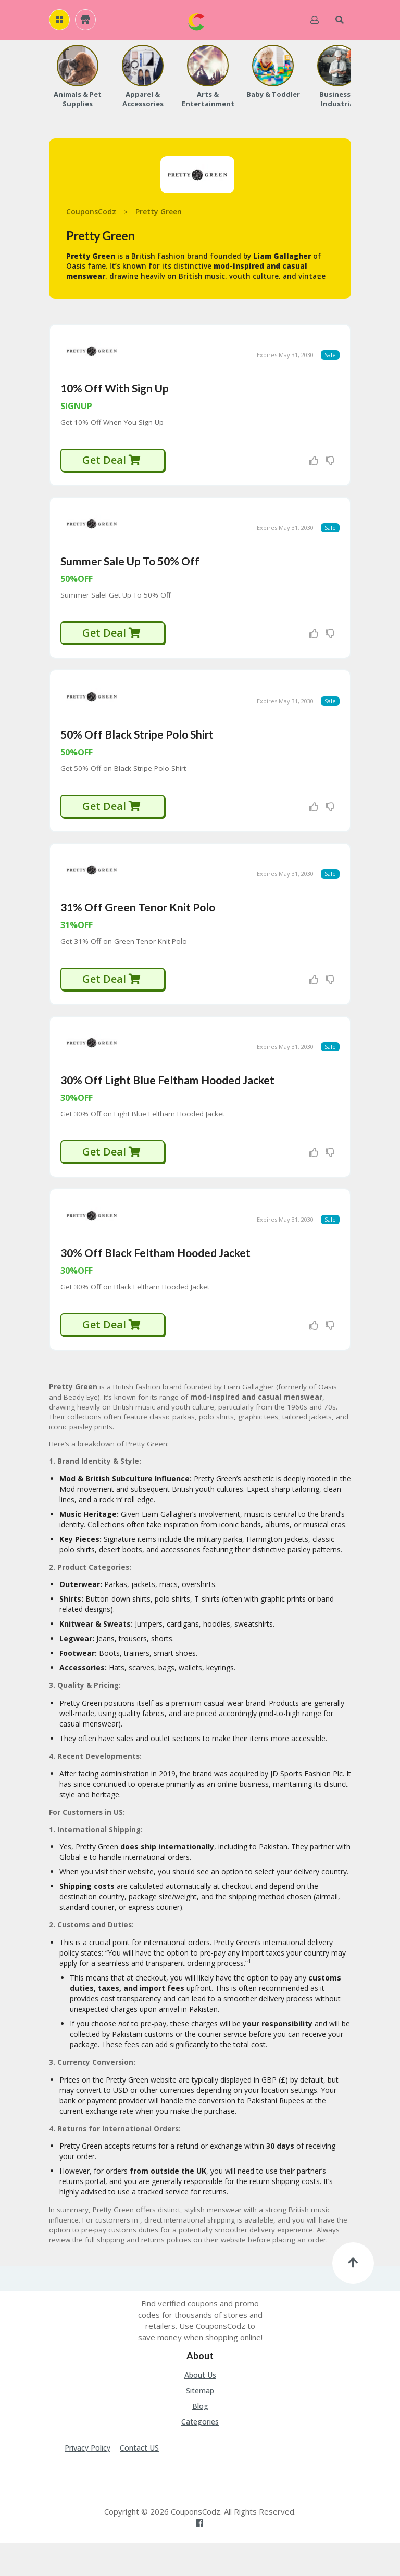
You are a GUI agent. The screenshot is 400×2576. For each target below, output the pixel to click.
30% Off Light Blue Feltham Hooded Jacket (167, 1107)
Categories (200, 2455)
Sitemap (200, 2424)
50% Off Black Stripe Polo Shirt (137, 750)
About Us (200, 2409)
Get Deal (111, 466)
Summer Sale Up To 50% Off (129, 572)
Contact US (139, 2481)
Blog (200, 2440)
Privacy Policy (87, 2481)
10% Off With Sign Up (114, 393)
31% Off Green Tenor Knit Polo (137, 929)
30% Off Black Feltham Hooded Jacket (155, 1286)
